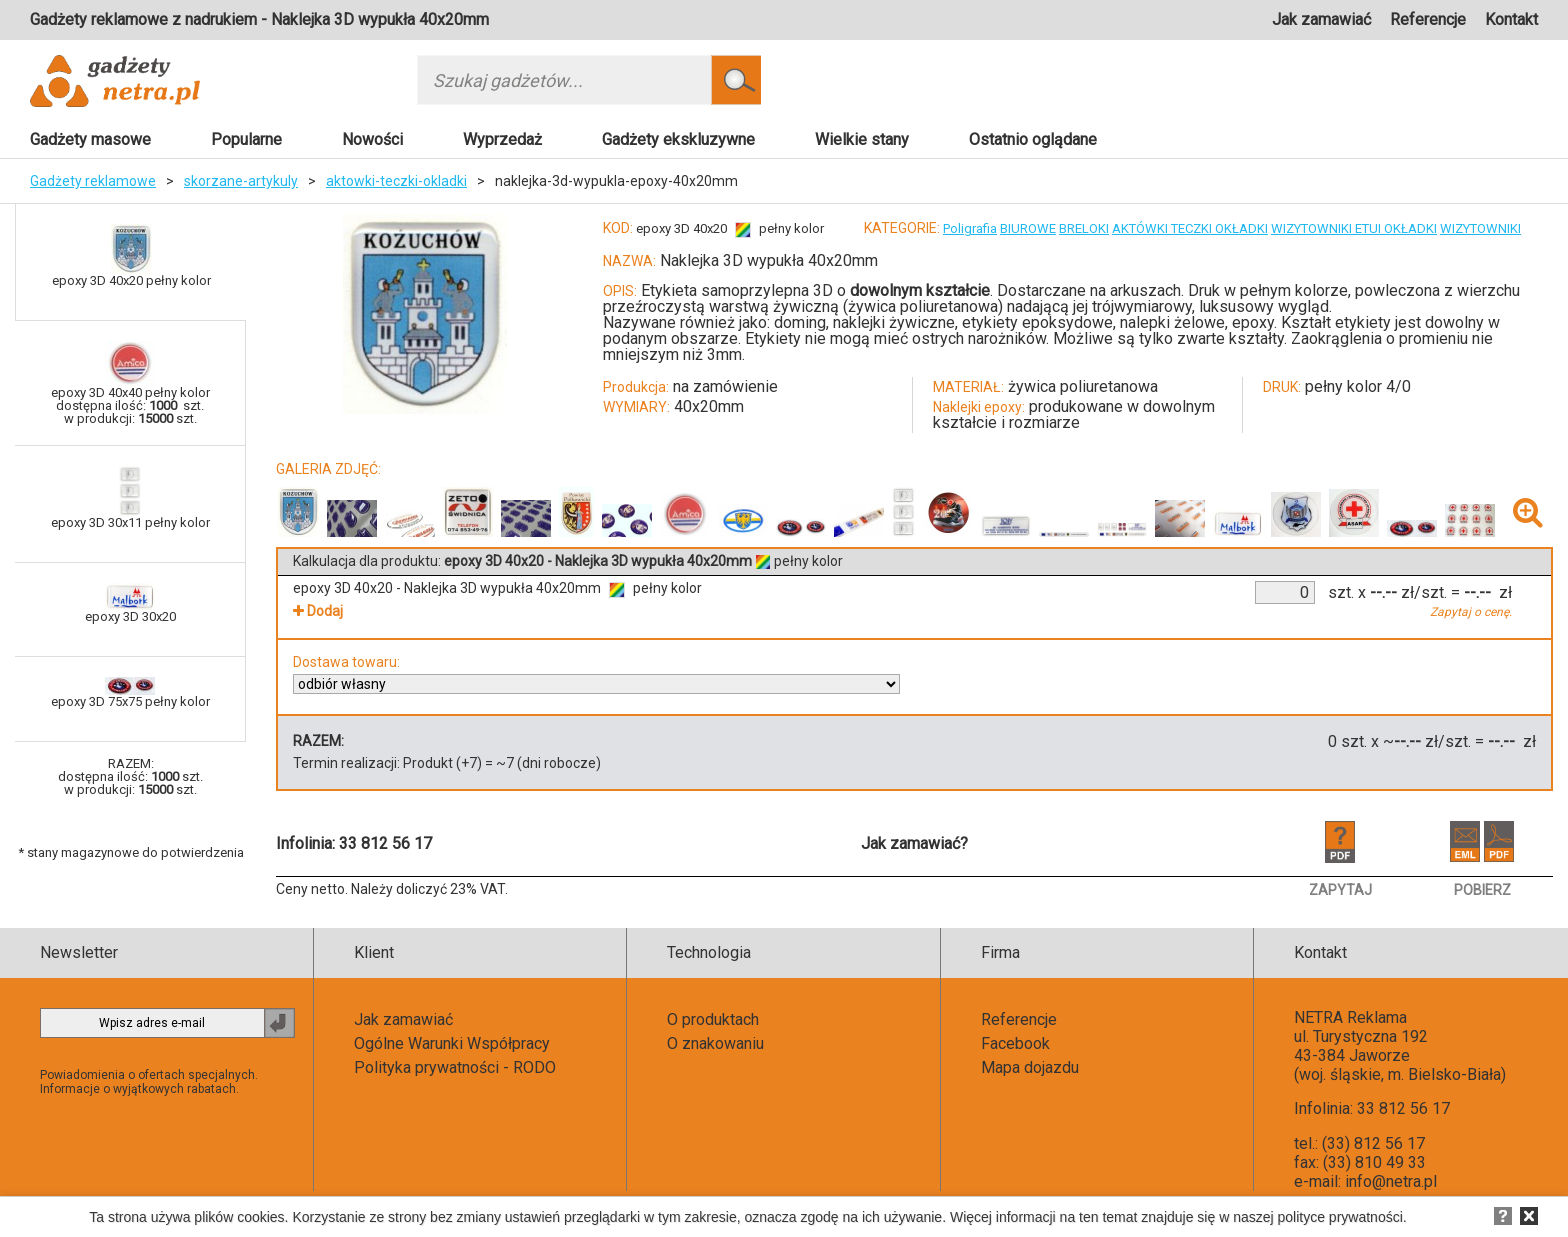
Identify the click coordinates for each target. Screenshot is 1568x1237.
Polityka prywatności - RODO (455, 1067)
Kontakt (1511, 19)
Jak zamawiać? (914, 843)
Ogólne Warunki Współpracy (452, 1043)
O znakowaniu (715, 1043)
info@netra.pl (1391, 1181)
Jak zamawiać (1321, 19)
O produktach (713, 1019)
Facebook (1015, 1043)
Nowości (372, 139)
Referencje (1428, 19)
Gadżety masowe (90, 139)
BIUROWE (1028, 228)
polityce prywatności (1340, 1217)
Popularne (246, 139)
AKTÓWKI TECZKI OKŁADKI (1190, 228)
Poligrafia (970, 228)
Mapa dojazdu (1030, 1067)
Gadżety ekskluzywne (678, 139)
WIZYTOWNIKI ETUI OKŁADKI (1354, 228)
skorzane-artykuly (241, 181)
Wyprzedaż (502, 139)
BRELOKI (1084, 228)
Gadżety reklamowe (93, 181)
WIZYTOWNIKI (1480, 228)
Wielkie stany (862, 139)
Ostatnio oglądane (1033, 139)
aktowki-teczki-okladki (396, 181)
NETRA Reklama (1350, 1017)
